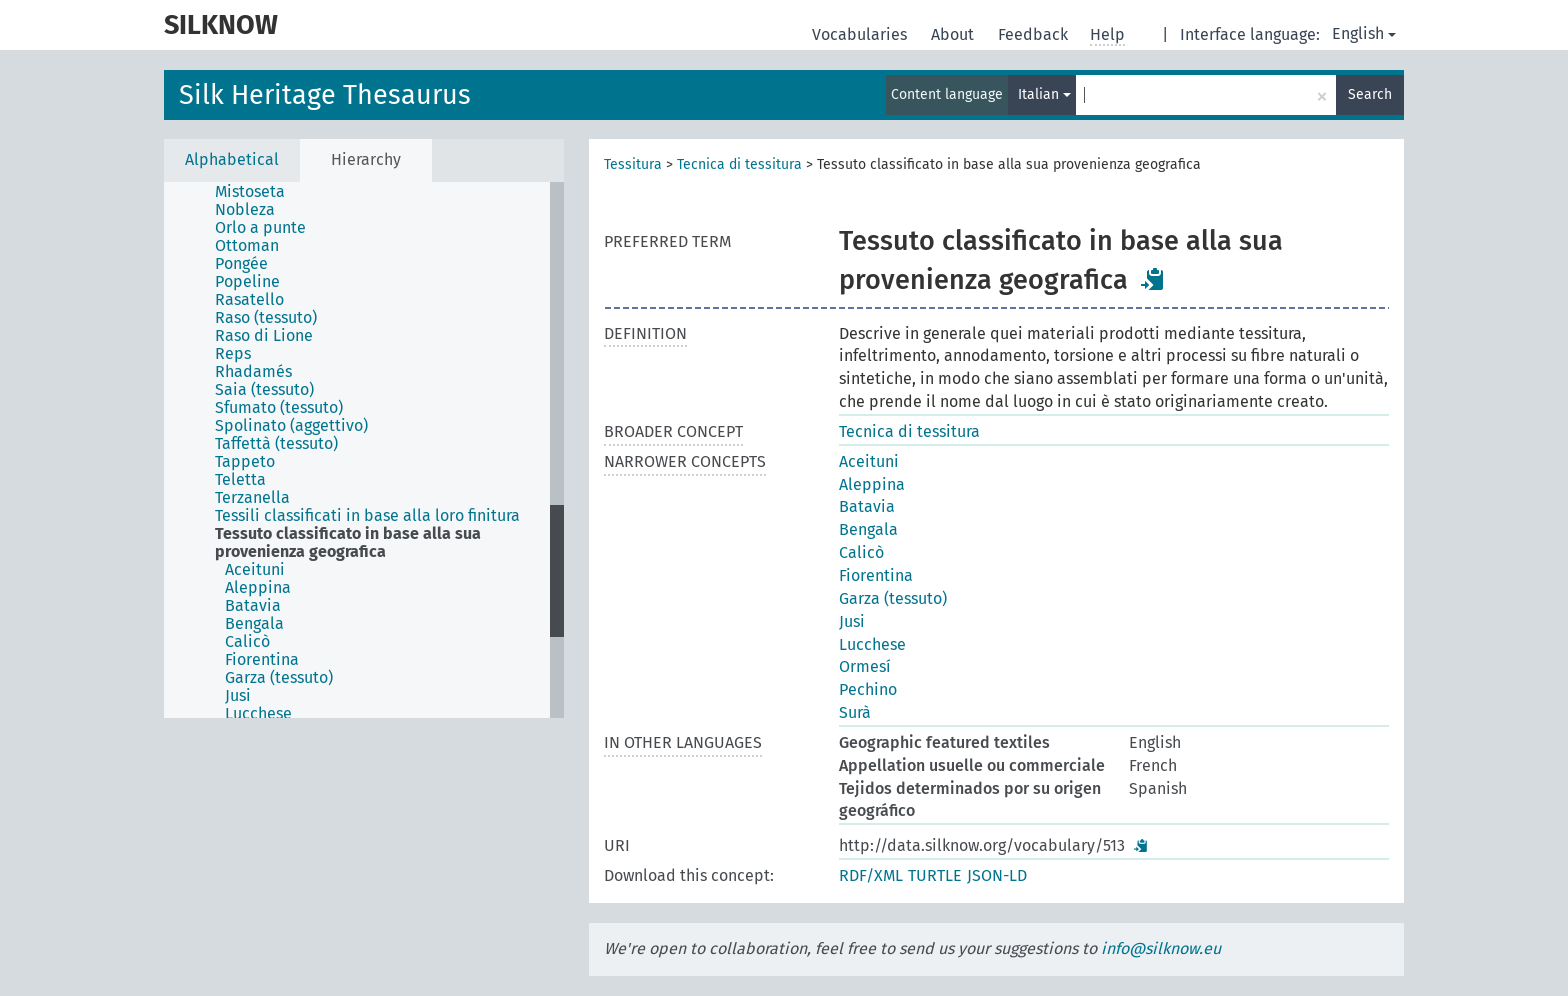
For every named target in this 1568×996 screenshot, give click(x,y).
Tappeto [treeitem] (245, 462)
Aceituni (869, 461)
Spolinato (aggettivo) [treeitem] (291, 426)
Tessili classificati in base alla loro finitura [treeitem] (367, 516)
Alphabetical (232, 159)
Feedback (1035, 34)
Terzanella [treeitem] (252, 498)
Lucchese (872, 644)
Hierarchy (366, 159)
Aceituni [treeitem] (255, 570)
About (954, 34)
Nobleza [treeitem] (245, 210)
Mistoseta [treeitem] (250, 192)
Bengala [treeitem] (254, 624)
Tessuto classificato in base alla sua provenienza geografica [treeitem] (348, 543)
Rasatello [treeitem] (249, 300)
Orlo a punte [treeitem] (260, 228)
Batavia (867, 506)
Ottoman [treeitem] (247, 246)
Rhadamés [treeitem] (253, 372)
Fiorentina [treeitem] (262, 660)
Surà (855, 712)
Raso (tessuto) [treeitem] (266, 318)
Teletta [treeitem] (240, 480)
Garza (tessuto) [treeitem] (279, 678)
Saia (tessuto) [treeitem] (264, 390)
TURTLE (935, 875)
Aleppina (872, 484)
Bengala (868, 529)
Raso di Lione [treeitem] (264, 336)
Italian (1044, 94)
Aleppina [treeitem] (258, 588)
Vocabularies (861, 34)
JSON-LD (997, 875)
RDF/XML (871, 875)
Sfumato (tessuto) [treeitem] (279, 408)
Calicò (861, 552)
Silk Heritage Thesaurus (325, 95)
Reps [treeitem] (233, 354)
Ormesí (865, 666)
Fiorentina (876, 575)
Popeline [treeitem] (247, 282)
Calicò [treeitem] (247, 642)
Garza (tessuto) (893, 598)
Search (1370, 94)
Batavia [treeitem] (253, 606)
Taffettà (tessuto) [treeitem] (276, 444)
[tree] (364, 450)
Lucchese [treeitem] (258, 714)
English (1364, 33)
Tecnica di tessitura (739, 164)
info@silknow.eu (1161, 948)
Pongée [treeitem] (241, 264)
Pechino (868, 689)
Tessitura (633, 164)
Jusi (852, 621)
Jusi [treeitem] (238, 696)
